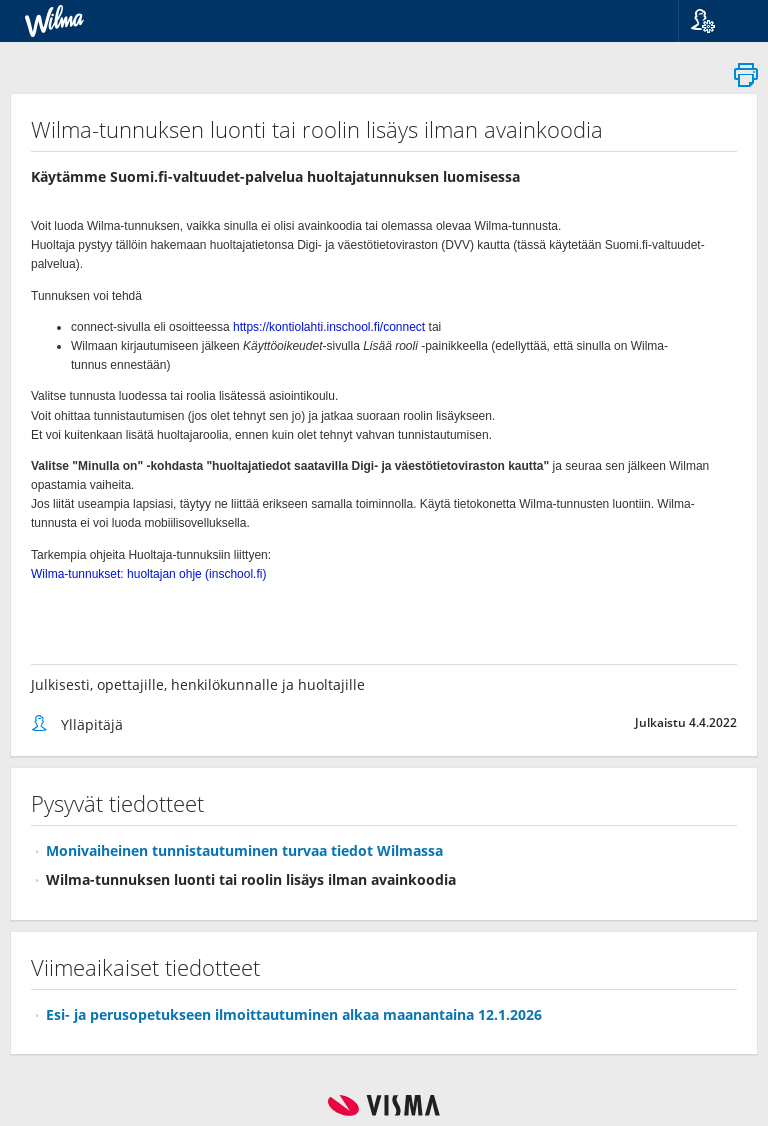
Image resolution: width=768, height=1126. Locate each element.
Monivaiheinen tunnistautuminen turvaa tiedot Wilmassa (244, 850)
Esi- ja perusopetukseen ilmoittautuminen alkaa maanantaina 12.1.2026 (294, 1014)
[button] (715, 21)
